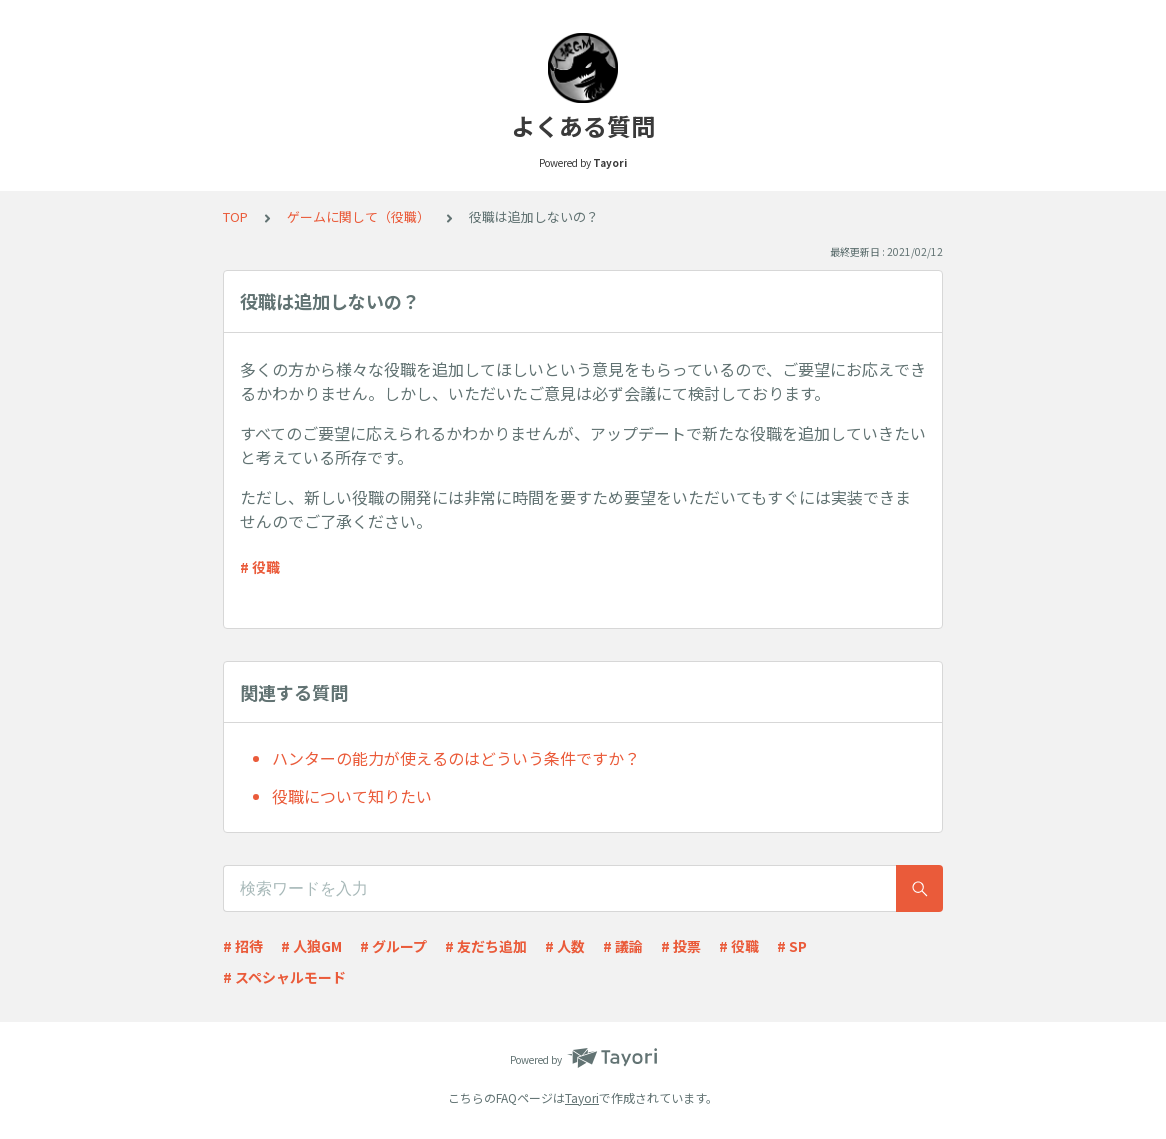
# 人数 (565, 946)
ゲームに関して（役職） (358, 216)
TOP (235, 216)
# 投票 (681, 946)
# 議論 (623, 946)
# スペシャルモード (284, 977)
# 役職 (260, 567)
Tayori (582, 1097)
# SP (792, 946)
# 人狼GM (311, 946)
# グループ (393, 946)
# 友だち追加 (486, 946)
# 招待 (243, 946)
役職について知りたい (352, 796)
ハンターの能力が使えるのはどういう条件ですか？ (456, 758)
